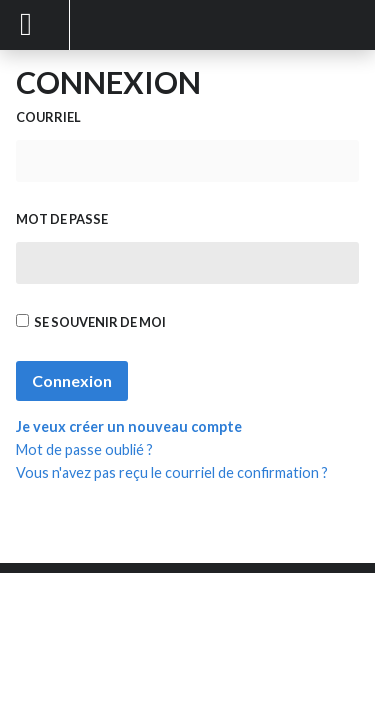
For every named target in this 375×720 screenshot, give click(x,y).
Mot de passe (62, 219)
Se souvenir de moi (91, 322)
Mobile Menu (35, 25)
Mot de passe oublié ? (84, 449)
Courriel (48, 117)
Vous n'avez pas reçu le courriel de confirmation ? (172, 472)
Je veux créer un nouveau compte (129, 426)
